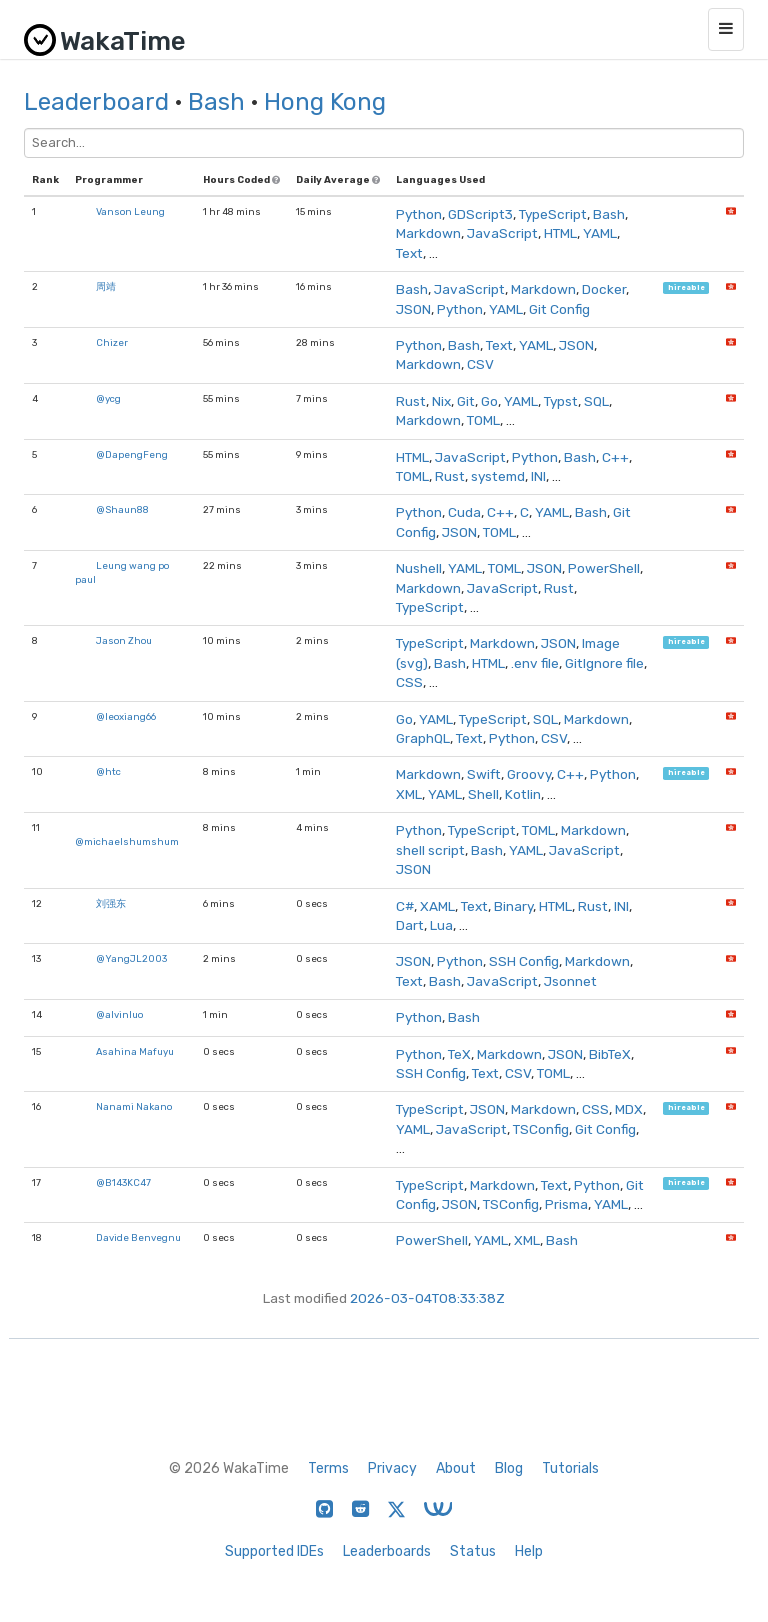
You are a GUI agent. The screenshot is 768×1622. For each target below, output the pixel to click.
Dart (410, 925)
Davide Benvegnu (138, 1237)
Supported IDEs (274, 1551)
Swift (484, 774)
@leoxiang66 (126, 716)
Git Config (559, 309)
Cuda (464, 512)
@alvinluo (119, 1014)
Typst (561, 401)
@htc (108, 771)
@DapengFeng (132, 454)
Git (466, 401)
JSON (413, 309)
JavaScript (502, 233)
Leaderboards (387, 1551)
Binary (513, 906)
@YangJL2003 (131, 958)
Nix (441, 401)
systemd (498, 476)
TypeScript (553, 214)
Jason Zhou (124, 640)
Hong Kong (325, 102)
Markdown (428, 233)
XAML (437, 906)
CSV (480, 364)
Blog (509, 1468)
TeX (459, 1054)
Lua (441, 925)
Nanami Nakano (134, 1106)
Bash (216, 102)
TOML (483, 420)
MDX (629, 1109)
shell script (430, 850)
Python (419, 214)
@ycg (108, 398)
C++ (615, 457)
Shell (483, 794)
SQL (596, 401)
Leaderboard (96, 102)
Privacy (392, 1468)
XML (409, 794)
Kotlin (523, 794)
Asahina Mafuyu (135, 1051)
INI (538, 476)
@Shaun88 (122, 509)
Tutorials (570, 1468)
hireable (686, 287)
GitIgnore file (604, 663)
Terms (328, 1468)
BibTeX (610, 1054)
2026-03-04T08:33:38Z (427, 1298)
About (456, 1468)
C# (405, 906)
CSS (409, 682)
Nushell (419, 568)
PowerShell (604, 568)
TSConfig (541, 1129)
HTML (560, 233)
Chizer (112, 342)
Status (473, 1551)
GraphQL (423, 738)
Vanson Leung (130, 211)
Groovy (529, 774)
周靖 (106, 286)
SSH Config (524, 961)
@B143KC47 (123, 1182)
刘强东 (111, 903)
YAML (600, 233)
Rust (411, 401)
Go (489, 401)
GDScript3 (480, 214)
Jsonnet (570, 981)
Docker (604, 289)
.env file (535, 663)
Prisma (566, 1204)
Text (409, 253)
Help (529, 1551)
